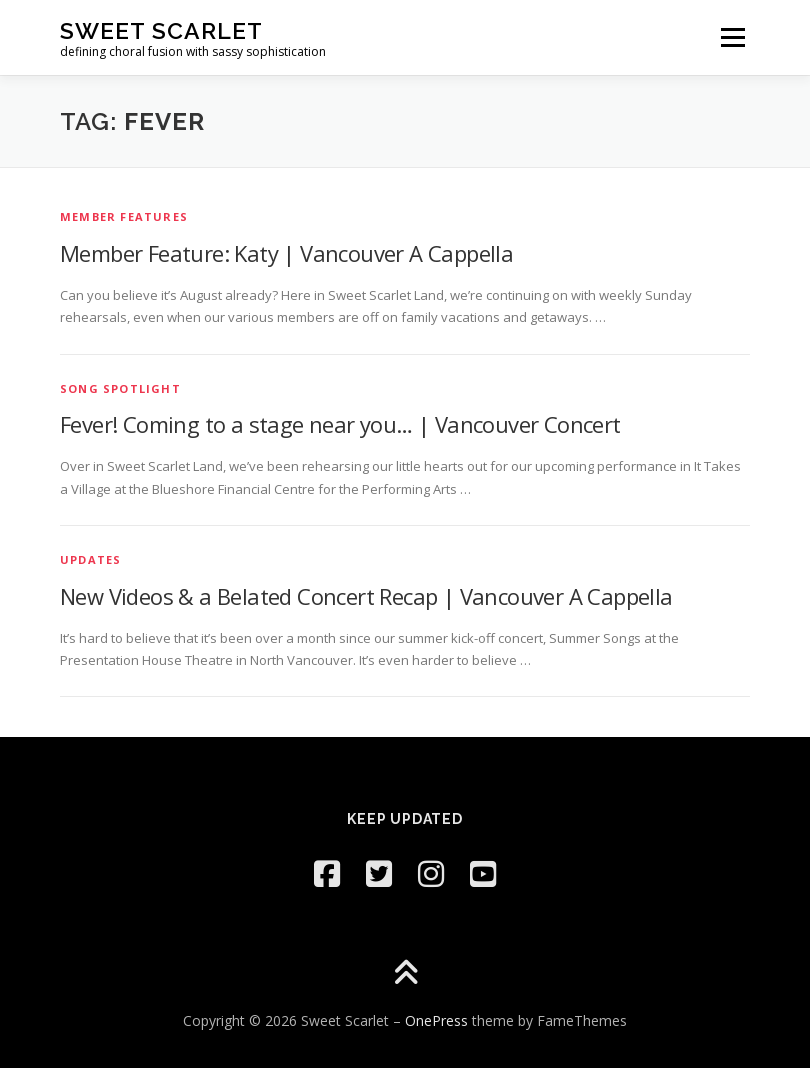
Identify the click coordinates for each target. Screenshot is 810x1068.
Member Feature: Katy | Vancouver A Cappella (286, 253)
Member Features (124, 216)
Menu (732, 37)
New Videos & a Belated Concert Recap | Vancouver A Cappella (366, 596)
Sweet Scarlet (161, 30)
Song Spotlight (120, 388)
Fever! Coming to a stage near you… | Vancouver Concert (340, 424)
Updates (90, 559)
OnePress (436, 1020)
